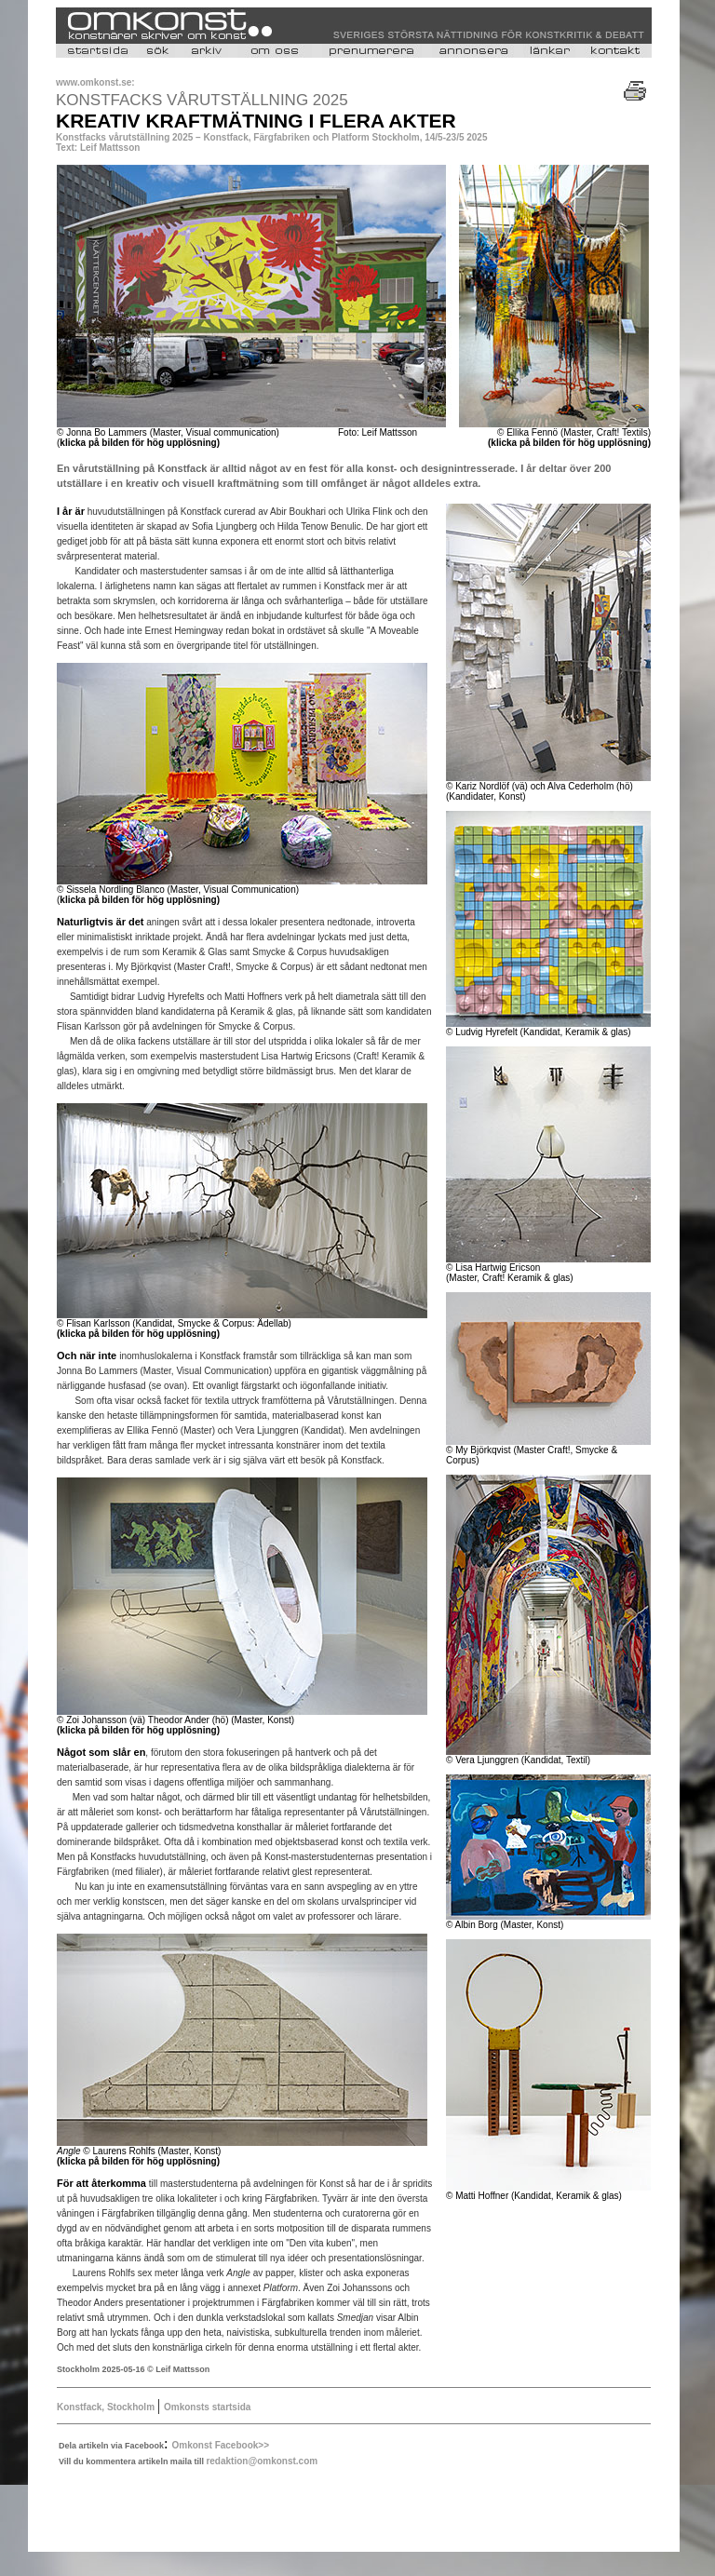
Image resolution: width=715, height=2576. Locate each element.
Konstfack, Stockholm (107, 2407)
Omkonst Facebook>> (220, 2445)
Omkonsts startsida (207, 2407)
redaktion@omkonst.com (261, 2461)
